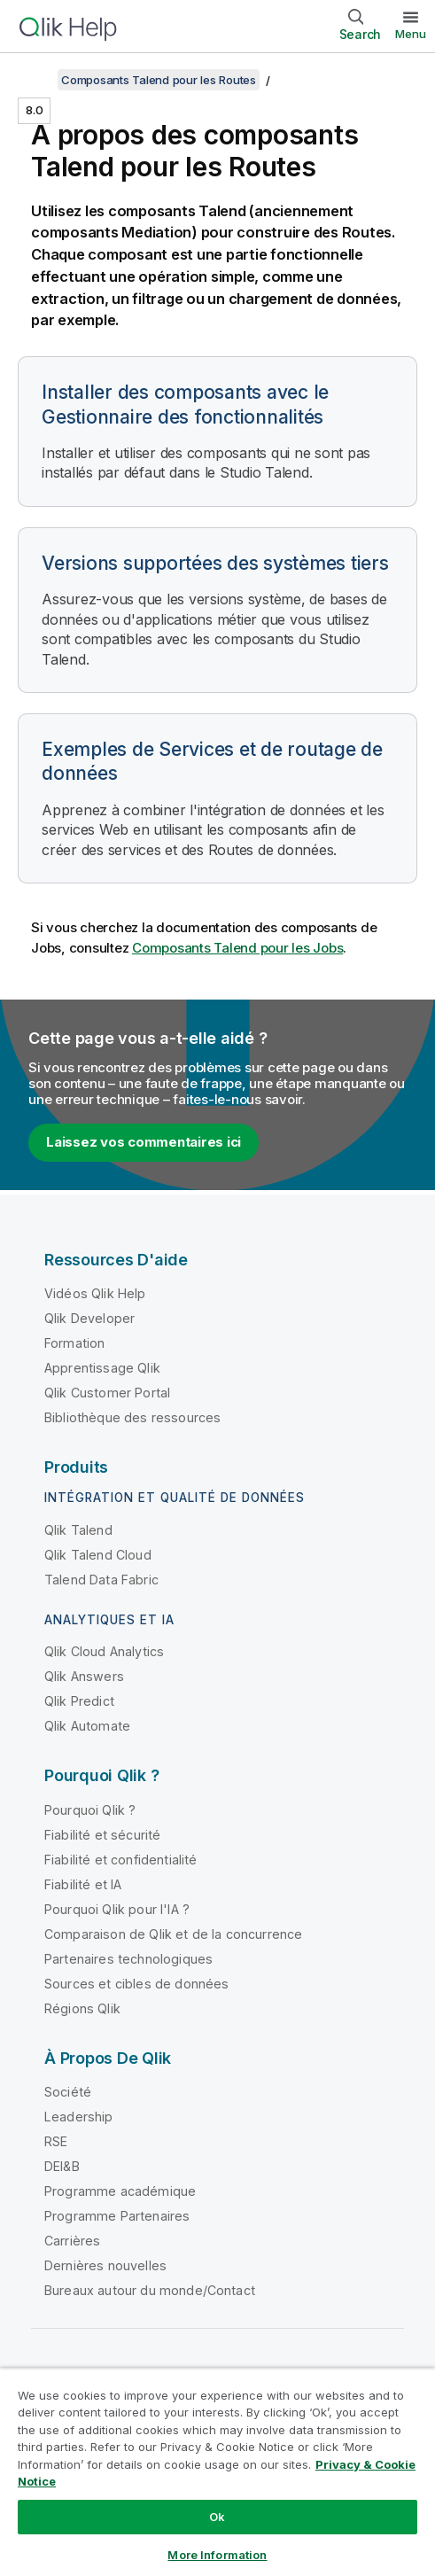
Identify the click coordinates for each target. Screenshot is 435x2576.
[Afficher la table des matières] (35, 80)
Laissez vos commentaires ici (143, 1141)
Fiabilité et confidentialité (120, 1859)
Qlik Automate (87, 1725)
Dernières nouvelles (105, 2265)
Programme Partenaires (117, 2215)
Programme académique (120, 2191)
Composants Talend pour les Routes (158, 80)
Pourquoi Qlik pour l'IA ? (117, 1909)
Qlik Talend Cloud (97, 1554)
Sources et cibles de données (136, 1983)
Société (67, 2091)
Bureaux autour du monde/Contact (149, 2290)
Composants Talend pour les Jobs (237, 947)
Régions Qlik (82, 2008)
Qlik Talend (78, 1529)
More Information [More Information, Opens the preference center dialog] (217, 2555)
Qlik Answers (84, 1676)
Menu (410, 34)
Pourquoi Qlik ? (90, 1809)
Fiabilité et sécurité (102, 1834)
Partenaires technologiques (128, 1958)
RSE (55, 2141)
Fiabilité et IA (82, 1884)
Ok (217, 2517)
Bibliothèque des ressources (132, 1417)
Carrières (72, 2240)
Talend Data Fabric (101, 1579)
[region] (217, 2472)
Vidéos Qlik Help (95, 1293)
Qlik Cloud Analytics (104, 1651)
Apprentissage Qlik (102, 1367)
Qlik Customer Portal (107, 1392)
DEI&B (62, 2166)
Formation (74, 1342)
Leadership (78, 2116)
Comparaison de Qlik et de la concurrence (173, 1934)
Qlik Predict (79, 1700)
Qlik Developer (89, 1318)
